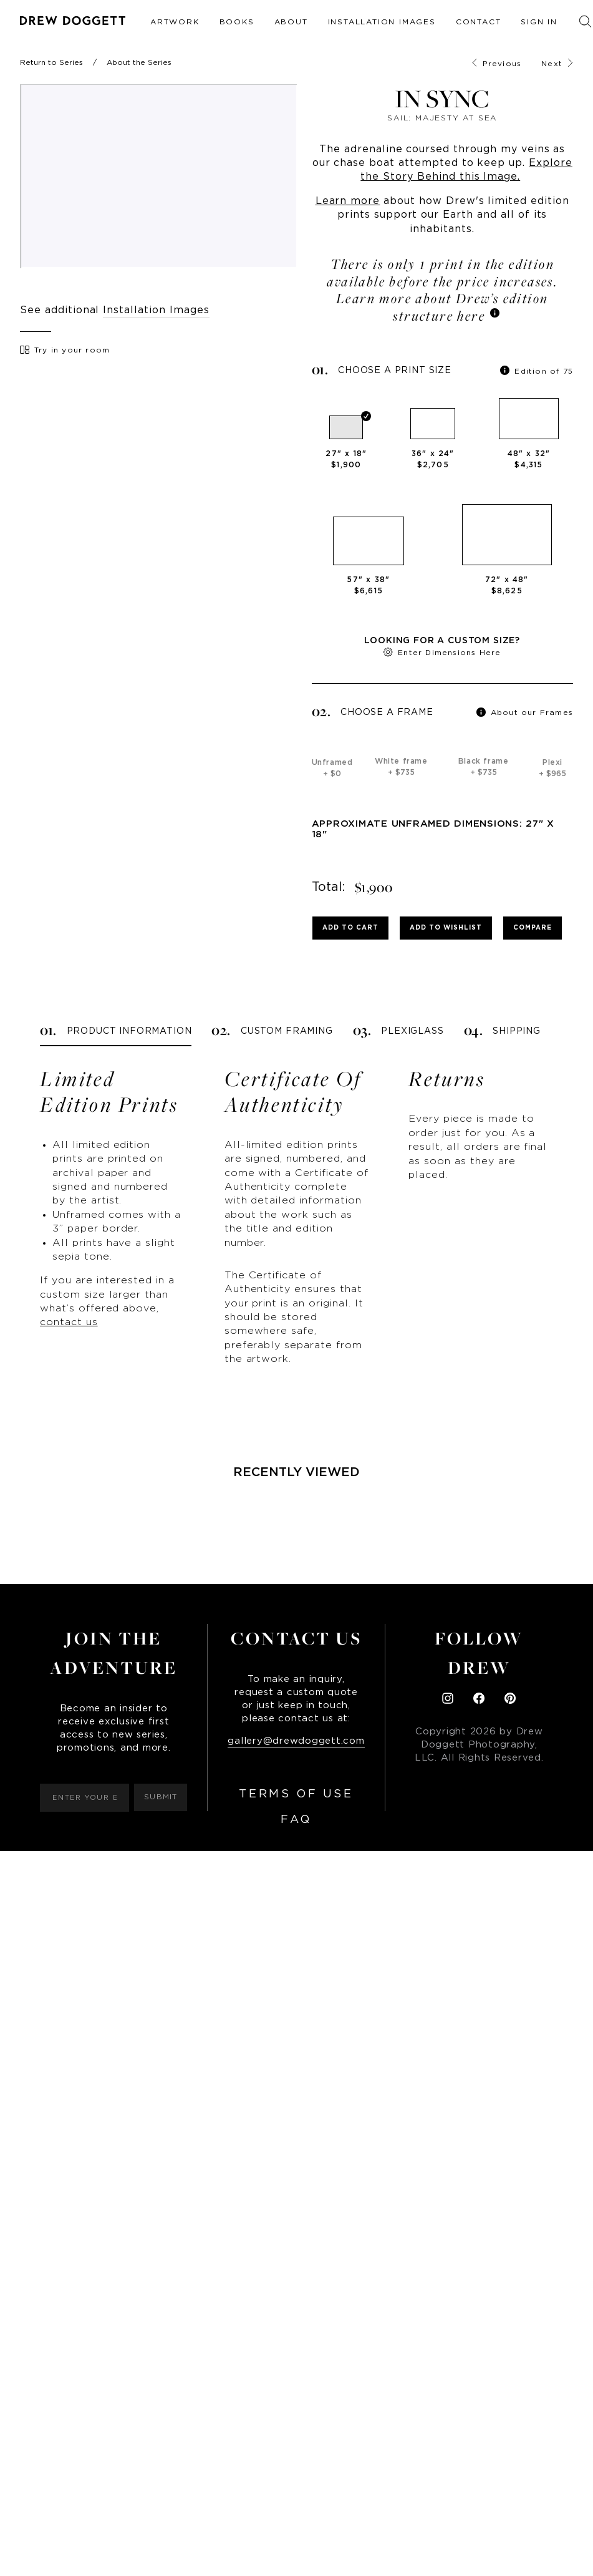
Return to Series (51, 62)
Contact (478, 22)
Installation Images (382, 22)
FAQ (296, 1819)
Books (236, 22)
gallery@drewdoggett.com (296, 1741)
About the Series (139, 62)
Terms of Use (296, 1794)
